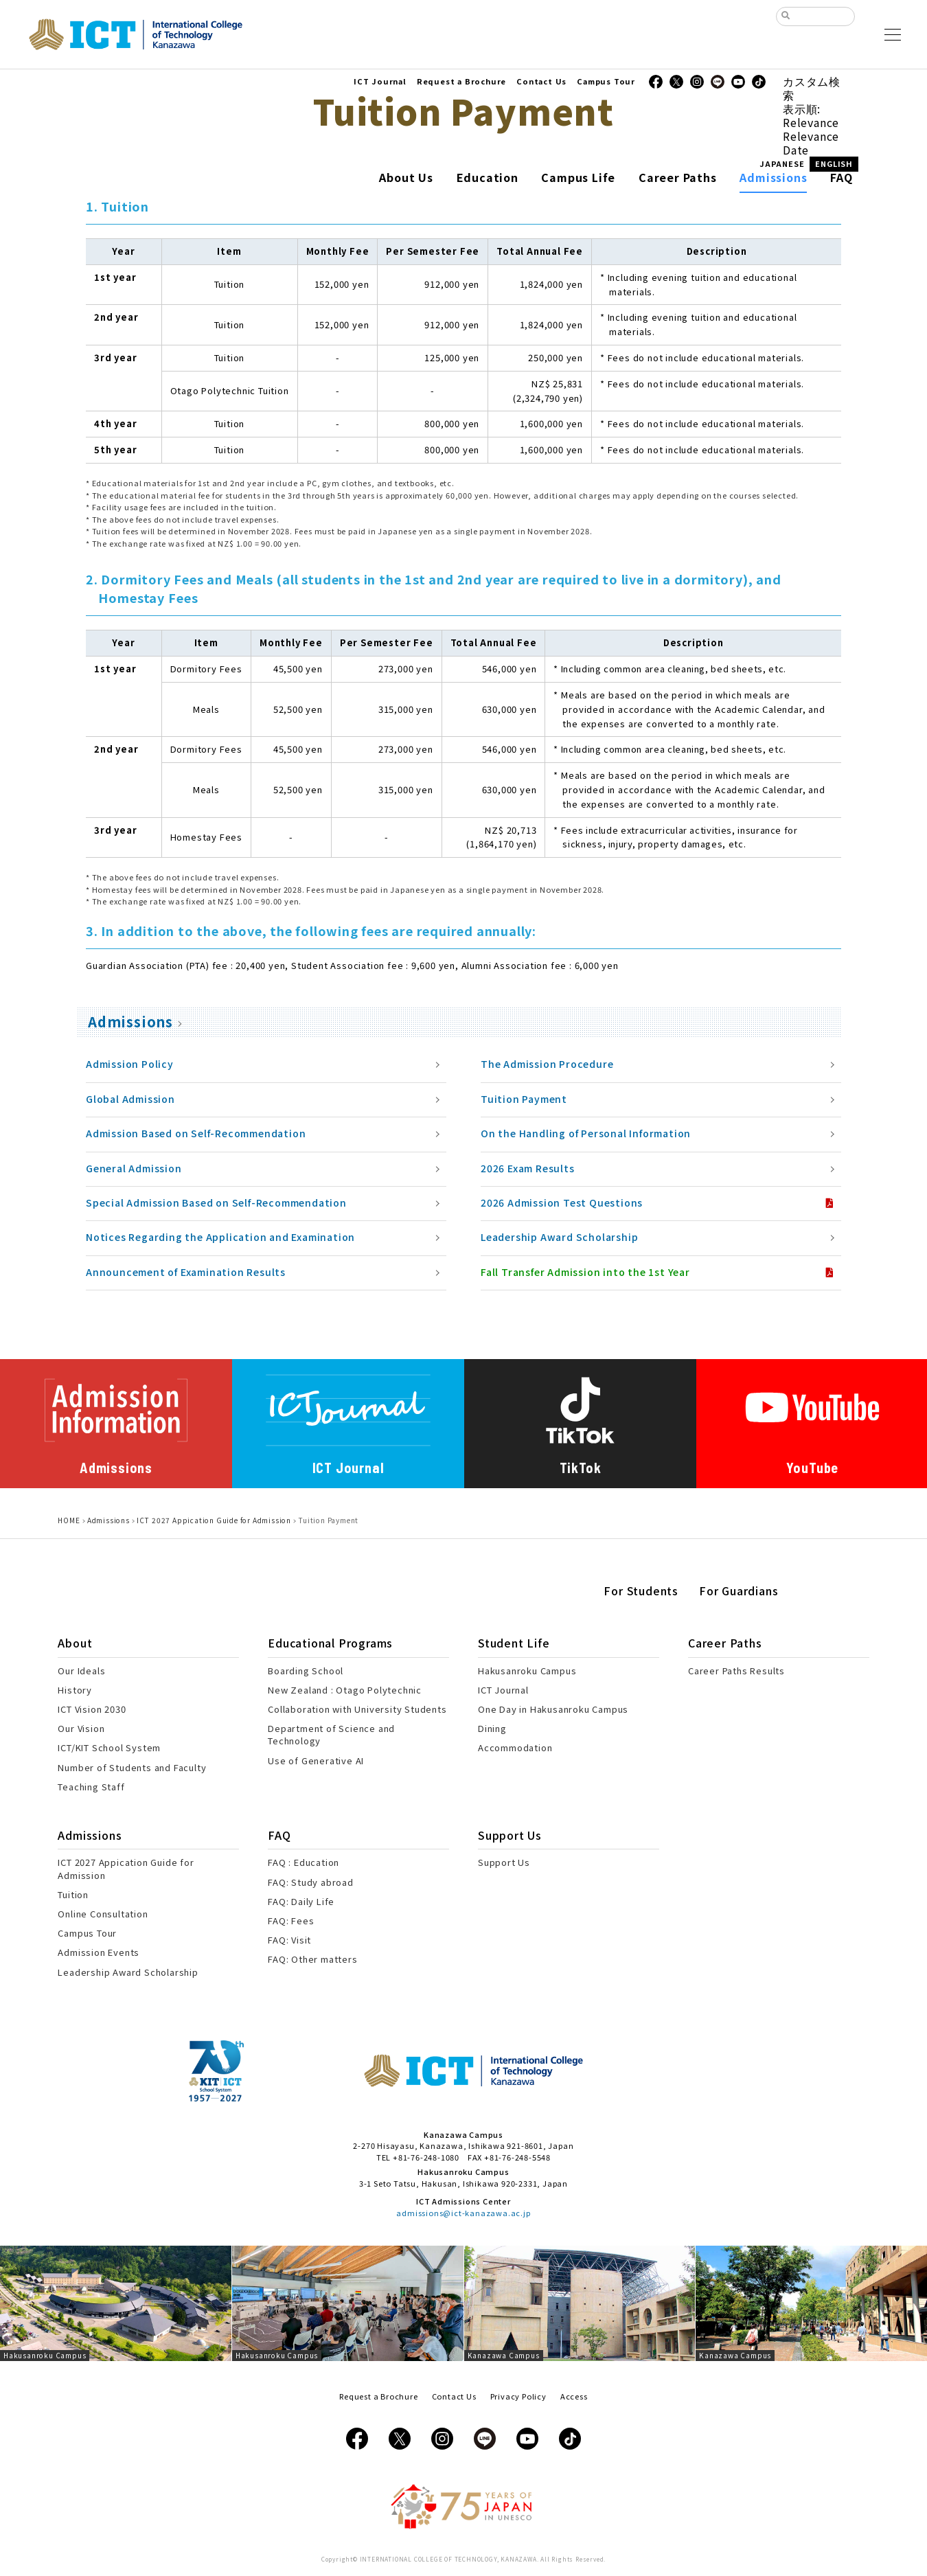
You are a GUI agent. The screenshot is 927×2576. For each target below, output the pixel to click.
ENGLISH (834, 163)
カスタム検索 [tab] (811, 88)
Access (574, 2396)
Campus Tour (606, 81)
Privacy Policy (518, 2396)
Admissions (130, 1022)
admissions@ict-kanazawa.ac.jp (463, 2212)
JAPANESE (781, 163)
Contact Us (541, 81)
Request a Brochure (461, 81)
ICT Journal (380, 81)
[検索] (820, 18)
